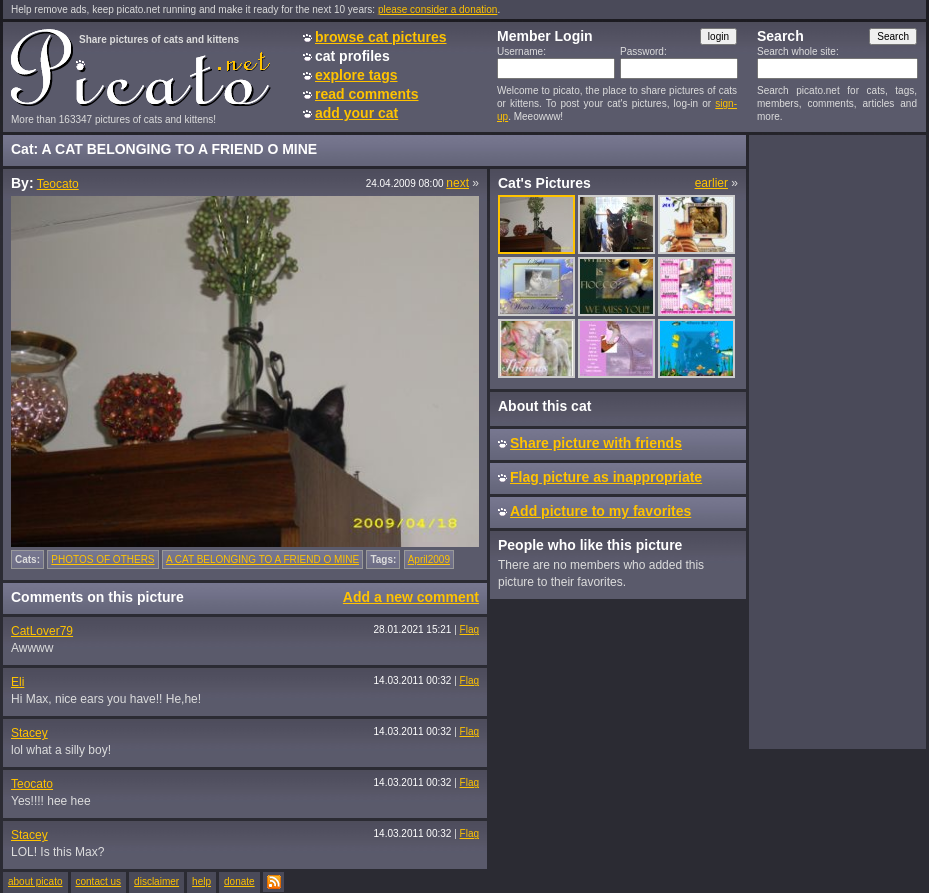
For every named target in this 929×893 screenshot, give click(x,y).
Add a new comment (411, 597)
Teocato (58, 184)
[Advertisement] (837, 441)
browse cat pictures (381, 37)
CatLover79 (42, 631)
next (457, 183)
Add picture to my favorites (600, 511)
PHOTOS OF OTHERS (102, 559)
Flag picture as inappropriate (606, 477)
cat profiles (352, 56)
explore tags (356, 75)
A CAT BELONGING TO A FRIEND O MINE (262, 559)
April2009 (429, 559)
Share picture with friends (596, 443)
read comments (366, 94)
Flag (469, 629)
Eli (17, 682)
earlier (711, 183)
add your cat (356, 113)
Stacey (29, 733)
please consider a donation (438, 9)
